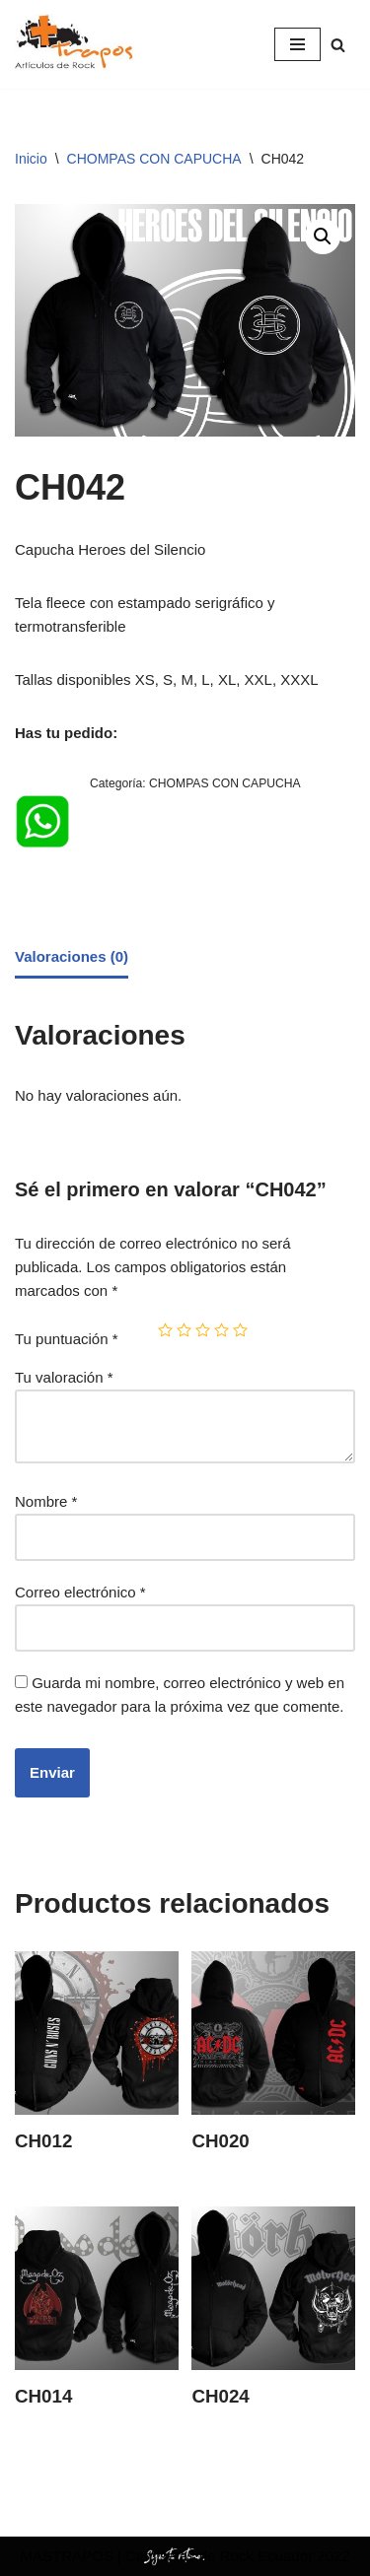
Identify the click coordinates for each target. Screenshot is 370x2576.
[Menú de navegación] (297, 44)
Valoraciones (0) (71, 956)
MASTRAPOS (66, 2555)
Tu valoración (64, 1377)
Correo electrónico (80, 1592)
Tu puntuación (66, 1338)
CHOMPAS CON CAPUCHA (154, 159)
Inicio (31, 159)
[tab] (71, 958)
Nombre (46, 1501)
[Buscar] (338, 44)
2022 (331, 2555)
